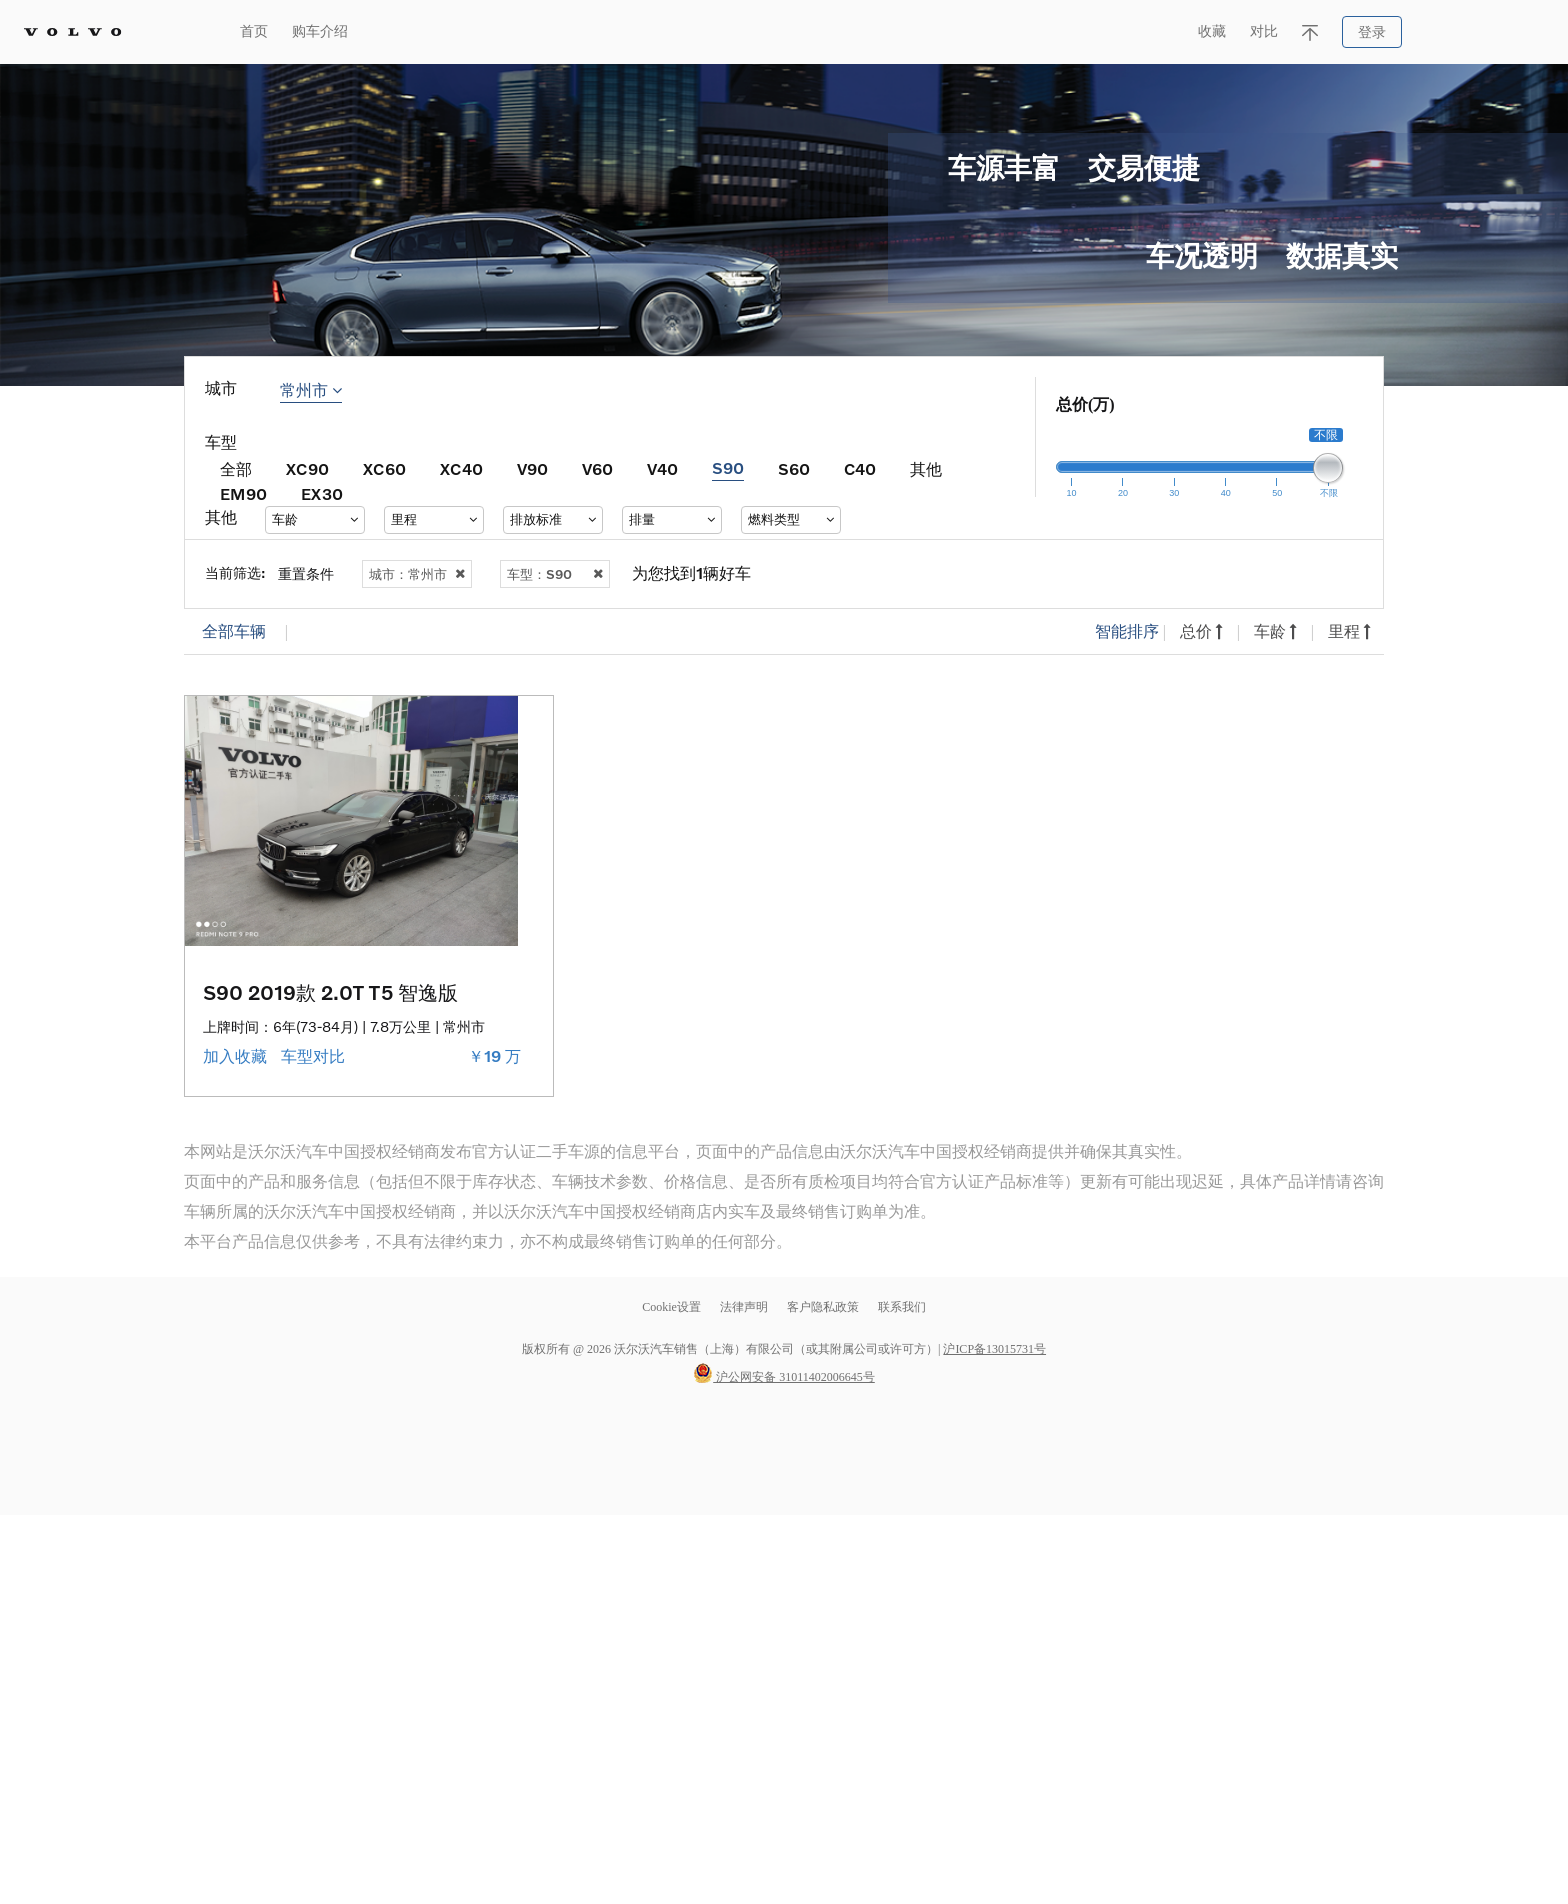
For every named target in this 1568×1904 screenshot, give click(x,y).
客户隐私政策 (823, 1307)
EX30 (322, 493)
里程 (1349, 631)
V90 (532, 468)
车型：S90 (555, 574)
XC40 (461, 468)
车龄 (1275, 631)
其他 (926, 468)
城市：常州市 (417, 574)
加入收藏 (237, 1056)
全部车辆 (234, 631)
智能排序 (1127, 631)
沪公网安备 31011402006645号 (784, 1377)
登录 (1372, 32)
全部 (236, 468)
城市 (221, 388)
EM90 (243, 493)
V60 (597, 468)
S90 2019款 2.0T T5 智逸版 (330, 992)
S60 (794, 468)
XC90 (307, 468)
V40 (662, 468)
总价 (1201, 631)
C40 (860, 468)
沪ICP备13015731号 (994, 1349)
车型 (221, 442)
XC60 (384, 468)
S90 (728, 467)
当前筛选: (235, 572)
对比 (1264, 31)
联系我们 (902, 1307)
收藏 (1212, 31)
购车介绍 (320, 31)
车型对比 (315, 1056)
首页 (254, 31)
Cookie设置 (671, 1307)
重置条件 (306, 573)
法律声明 (745, 1307)
